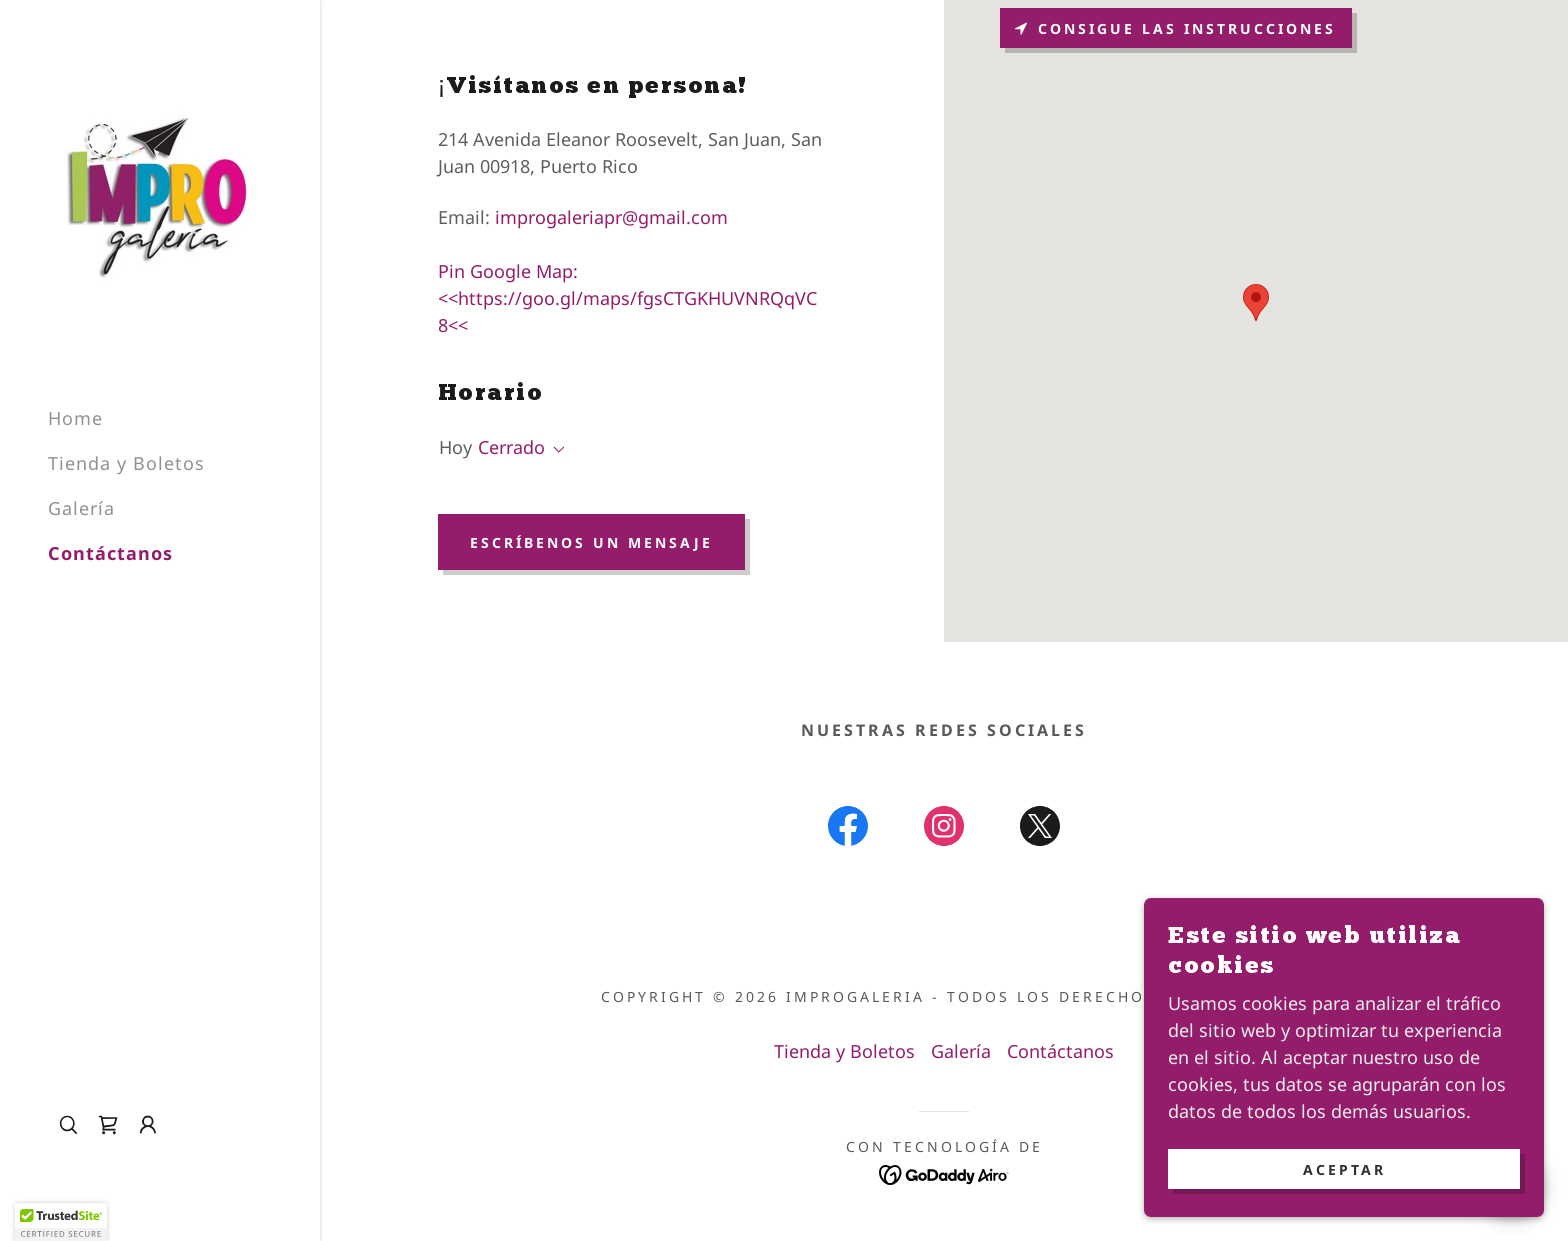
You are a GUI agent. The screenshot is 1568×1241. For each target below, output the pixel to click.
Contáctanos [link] (110, 553)
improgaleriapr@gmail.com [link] (611, 217)
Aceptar (1344, 1169)
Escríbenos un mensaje (591, 542)
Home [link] (75, 418)
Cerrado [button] (511, 447)
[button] (148, 1125)
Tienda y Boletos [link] (126, 463)
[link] (159, 194)
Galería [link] (81, 508)
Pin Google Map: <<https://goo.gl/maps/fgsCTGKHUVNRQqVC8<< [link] (627, 298)
